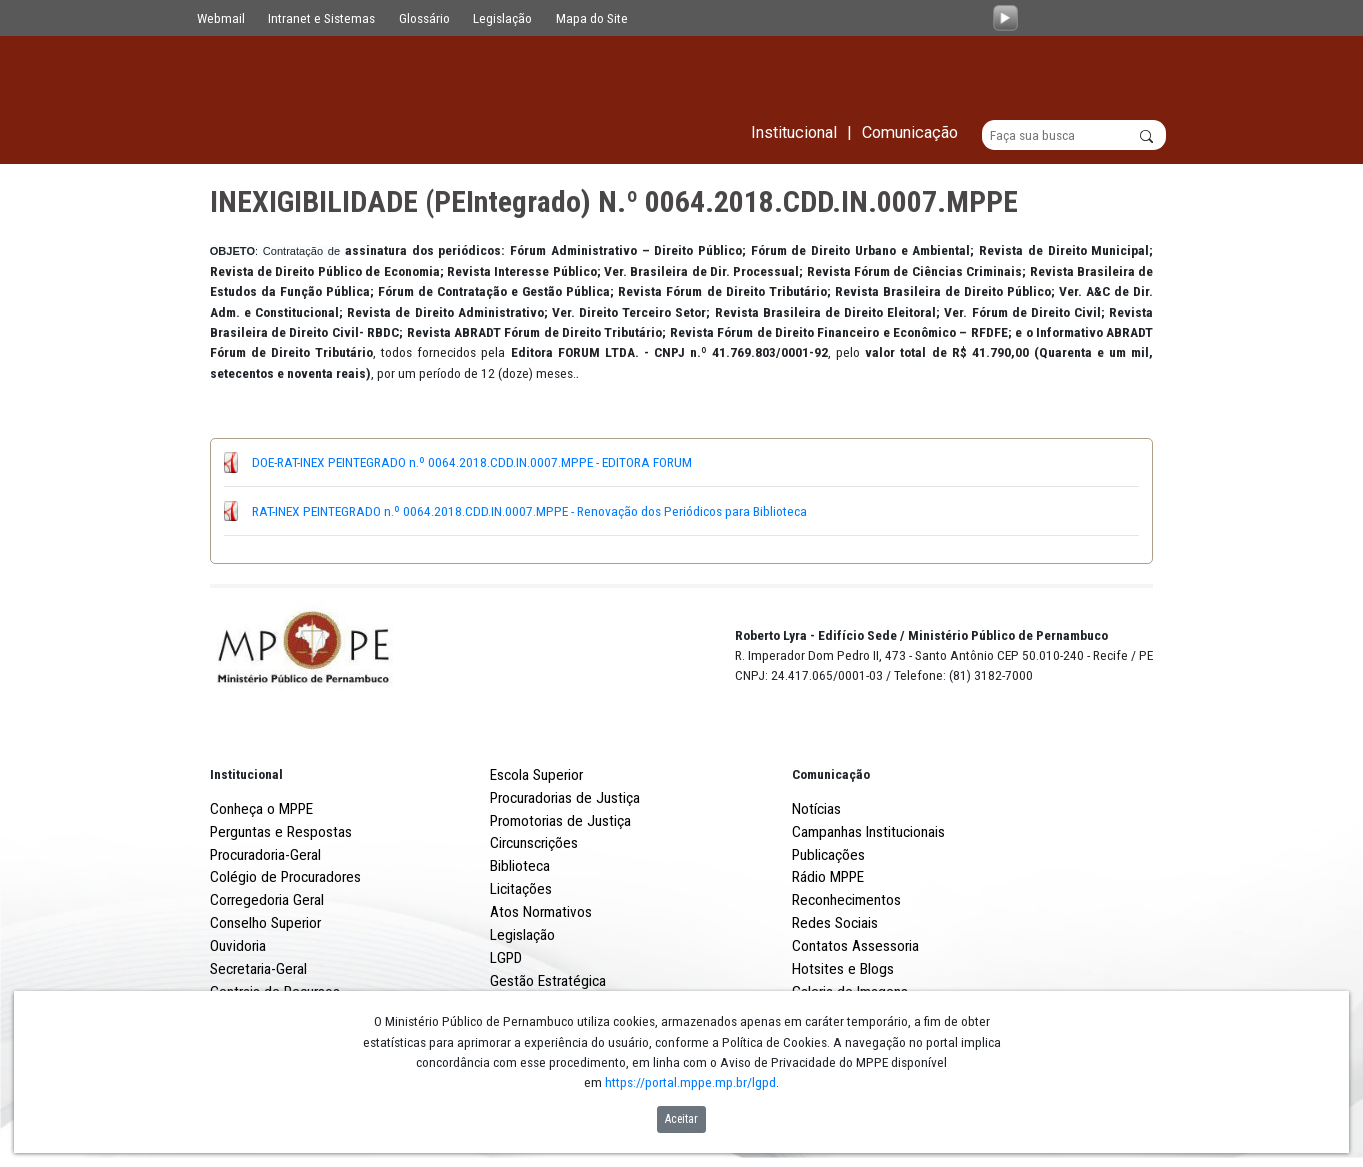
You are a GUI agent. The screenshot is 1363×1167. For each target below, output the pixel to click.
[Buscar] (1074, 136)
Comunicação (831, 774)
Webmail (221, 18)
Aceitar (681, 1119)
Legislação (502, 18)
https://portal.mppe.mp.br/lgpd (690, 1082)
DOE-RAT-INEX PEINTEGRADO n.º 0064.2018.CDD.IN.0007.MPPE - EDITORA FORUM (472, 463)
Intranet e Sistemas (321, 18)
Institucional (246, 774)
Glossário (424, 18)
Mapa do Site (592, 18)
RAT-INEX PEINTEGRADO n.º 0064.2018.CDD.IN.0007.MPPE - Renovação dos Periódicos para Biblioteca (529, 511)
